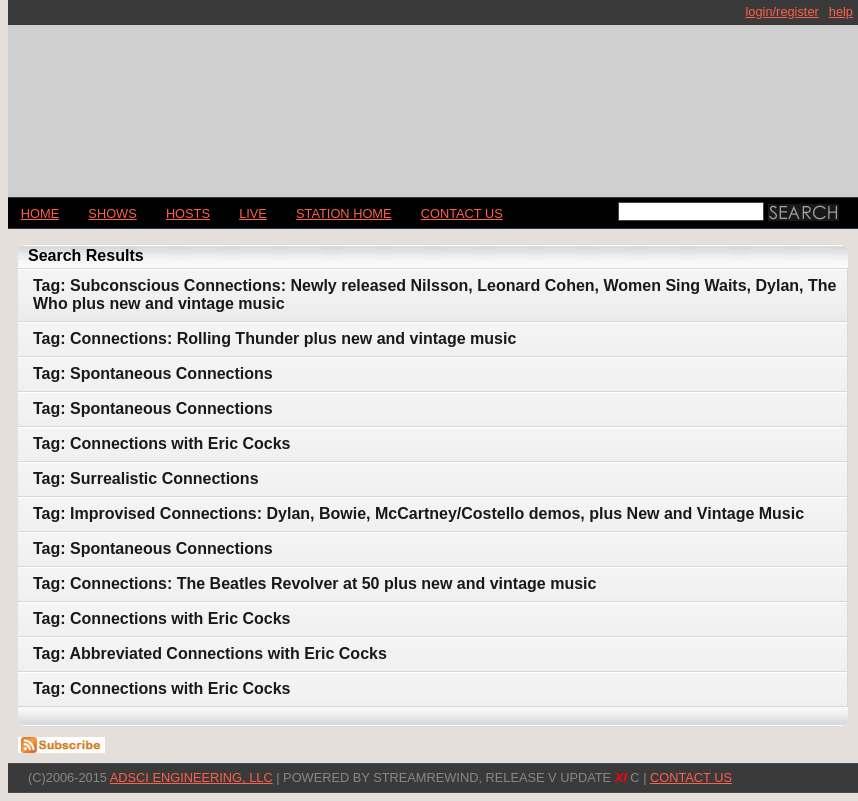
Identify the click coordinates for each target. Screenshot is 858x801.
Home (40, 213)
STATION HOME (344, 213)
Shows (112, 213)
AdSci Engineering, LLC (191, 777)
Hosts (188, 213)
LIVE (253, 213)
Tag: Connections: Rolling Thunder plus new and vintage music (274, 338)
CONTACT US (462, 213)
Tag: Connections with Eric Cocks (162, 443)
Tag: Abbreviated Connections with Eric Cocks (210, 653)
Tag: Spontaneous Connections (153, 373)
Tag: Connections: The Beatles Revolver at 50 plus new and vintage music (314, 583)
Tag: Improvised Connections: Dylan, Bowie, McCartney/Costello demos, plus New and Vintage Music (418, 513)
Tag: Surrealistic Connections (146, 478)
